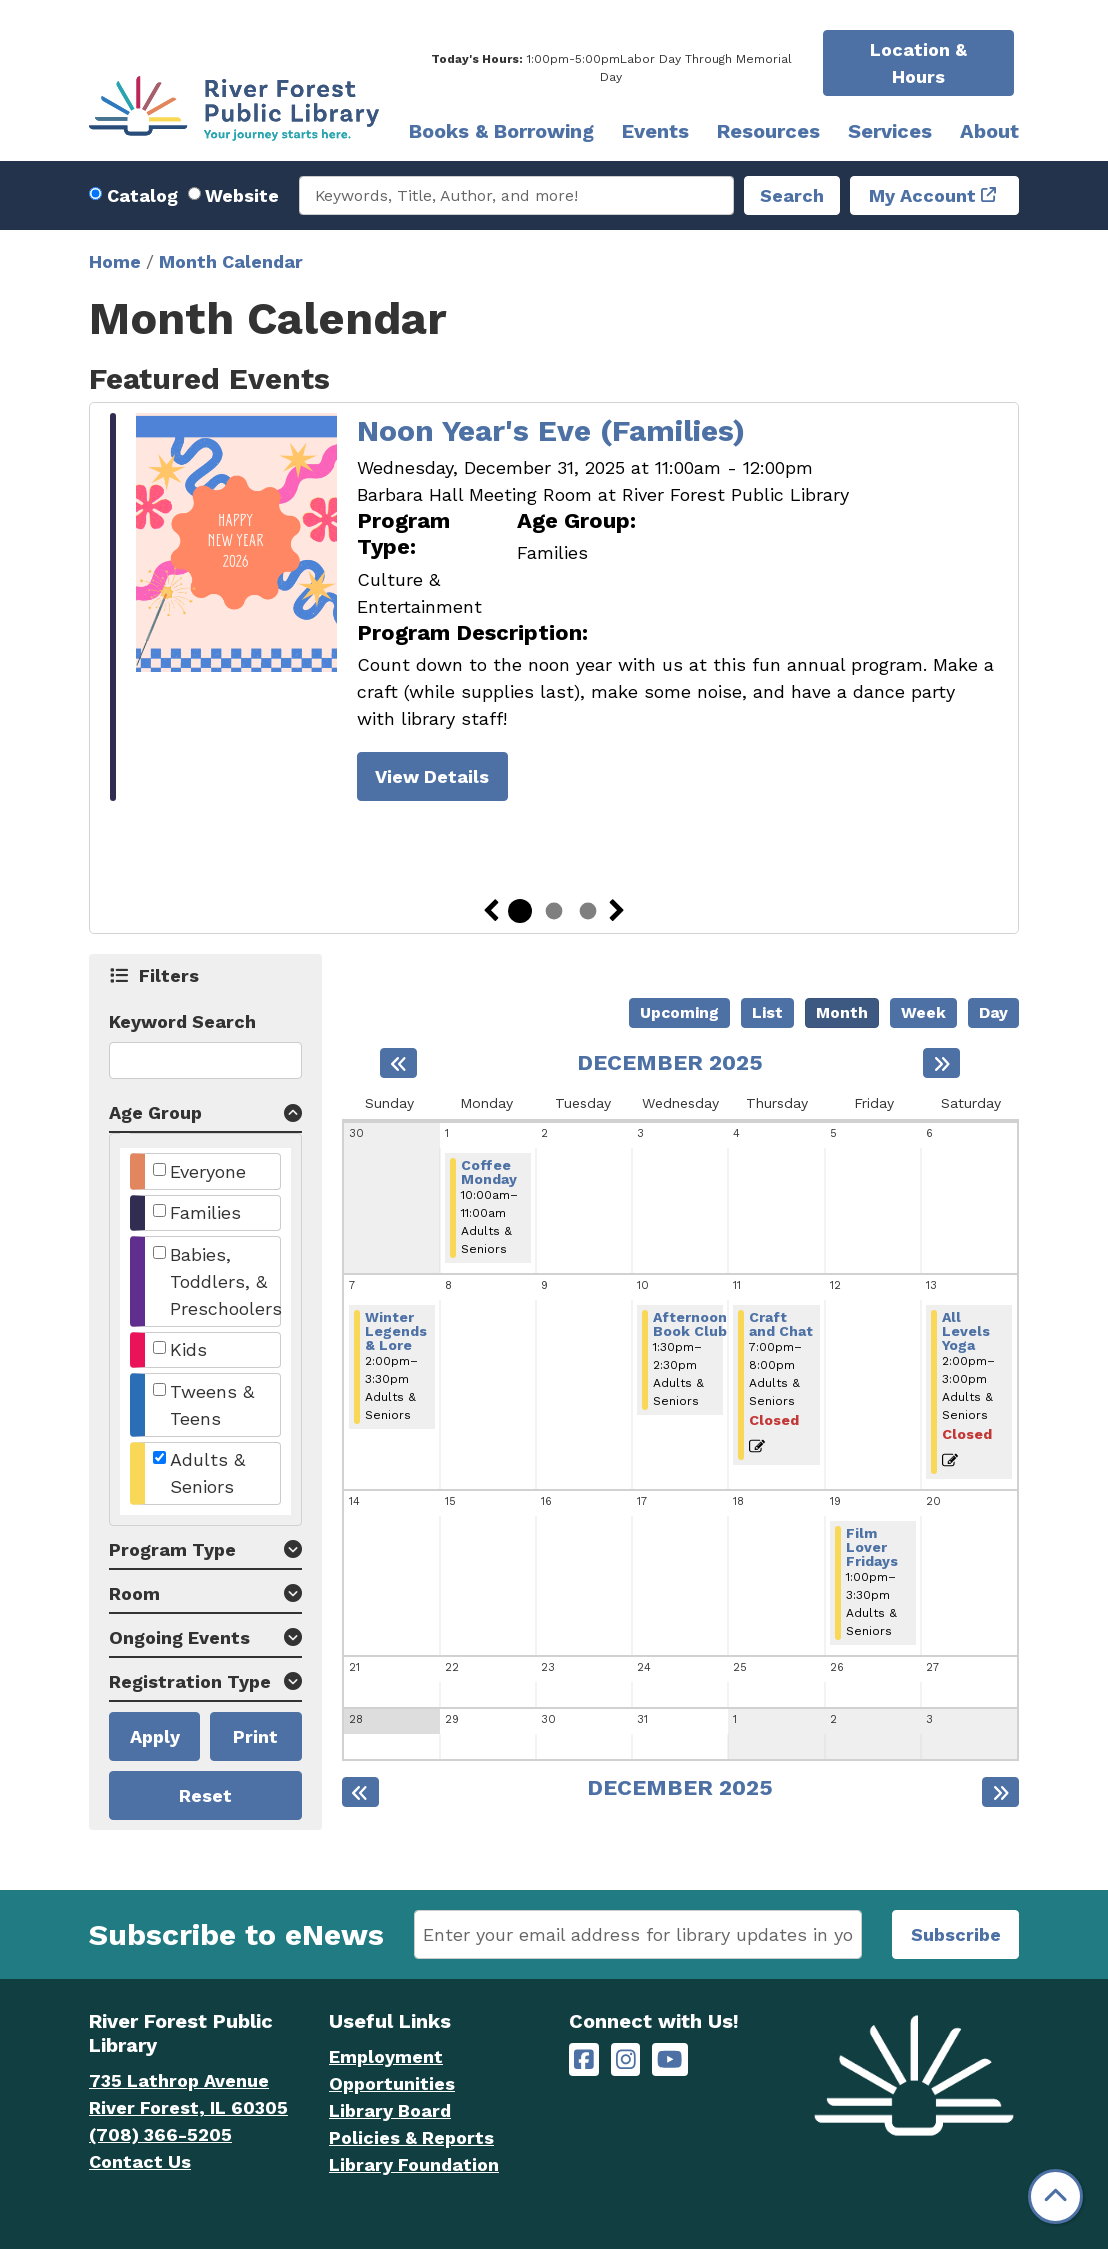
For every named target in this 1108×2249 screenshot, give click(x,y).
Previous (491, 911)
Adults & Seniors (207, 1473)
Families (205, 1212)
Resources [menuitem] (768, 131)
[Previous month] (398, 1063)
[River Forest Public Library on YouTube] (669, 2059)
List (767, 1012)
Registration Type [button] (190, 1681)
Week (923, 1012)
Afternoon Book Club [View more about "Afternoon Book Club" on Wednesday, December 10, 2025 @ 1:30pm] (690, 1324)
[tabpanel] (554, 610)
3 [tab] (588, 911)
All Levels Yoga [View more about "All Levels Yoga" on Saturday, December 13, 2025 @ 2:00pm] (966, 1331)
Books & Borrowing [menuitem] (501, 131)
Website (242, 195)
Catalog (142, 195)
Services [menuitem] (890, 131)
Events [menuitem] (655, 131)
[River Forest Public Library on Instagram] (626, 2059)
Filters (169, 975)
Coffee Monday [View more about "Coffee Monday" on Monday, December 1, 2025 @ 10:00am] (489, 1172)
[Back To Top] (1055, 2196)
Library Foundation (414, 2164)
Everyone (208, 1171)
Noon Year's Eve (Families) (551, 430)
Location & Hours (918, 63)
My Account (922, 195)
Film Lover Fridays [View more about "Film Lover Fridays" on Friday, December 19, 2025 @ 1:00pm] (872, 1547)
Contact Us (140, 2161)
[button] (611, 68)
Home (115, 261)
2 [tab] (554, 911)
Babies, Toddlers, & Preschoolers (226, 1281)
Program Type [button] (172, 1549)
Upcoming (679, 1012)
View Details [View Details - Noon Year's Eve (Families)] (432, 776)
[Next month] (941, 1063)
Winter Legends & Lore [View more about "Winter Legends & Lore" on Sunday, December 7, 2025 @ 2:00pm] (396, 1331)
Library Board (390, 2110)
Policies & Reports (411, 2137)
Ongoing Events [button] (179, 1637)
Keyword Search (182, 1021)
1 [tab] (520, 911)
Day (993, 1012)
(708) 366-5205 (160, 2134)
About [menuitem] (989, 131)
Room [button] (134, 1593)
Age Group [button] (155, 1112)
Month (842, 1012)
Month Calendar (231, 261)
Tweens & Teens (212, 1405)
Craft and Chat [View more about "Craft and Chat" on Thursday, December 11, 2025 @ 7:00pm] (781, 1324)
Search (792, 195)
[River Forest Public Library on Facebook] (584, 2059)
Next (617, 911)
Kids (188, 1349)
